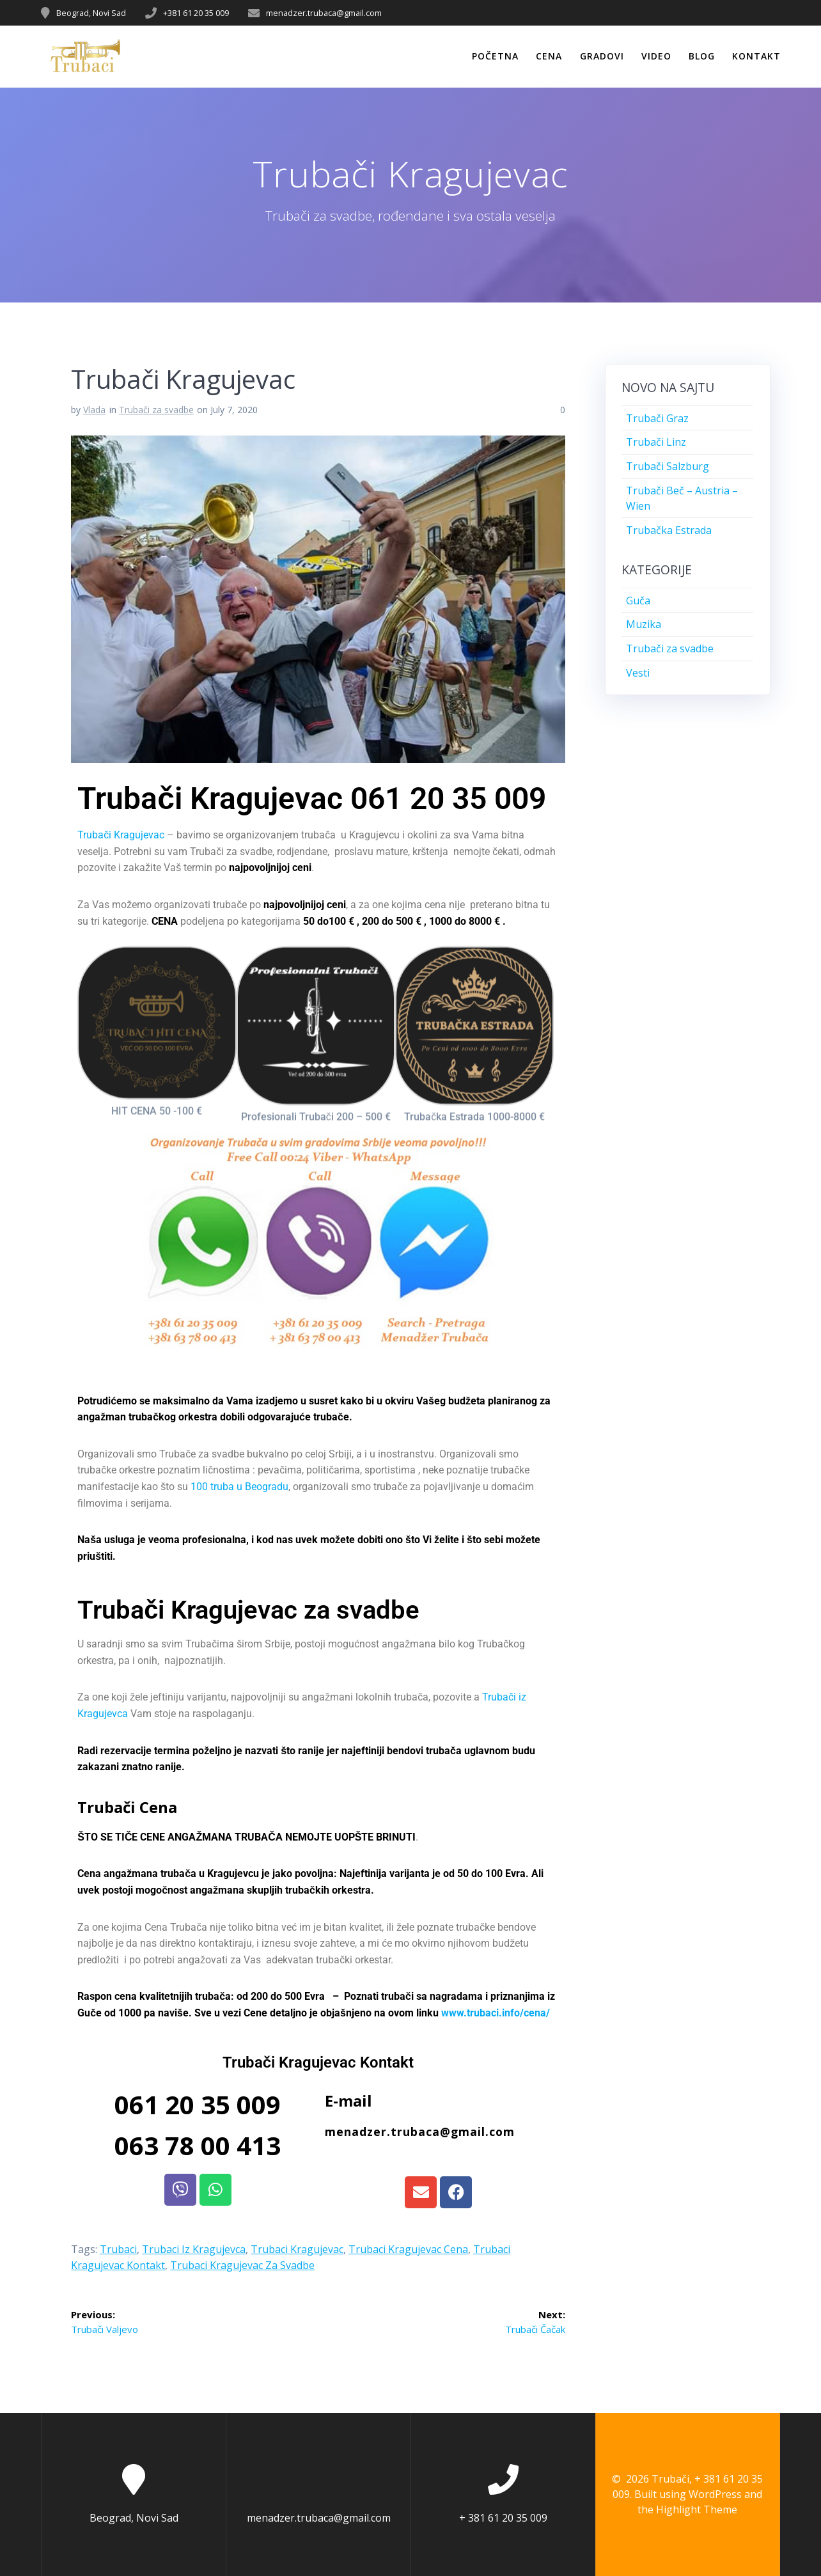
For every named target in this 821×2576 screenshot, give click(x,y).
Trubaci (118, 2249)
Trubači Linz (656, 442)
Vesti (638, 673)
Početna (495, 56)
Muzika (643, 624)
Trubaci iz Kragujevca (194, 2249)
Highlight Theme (696, 2509)
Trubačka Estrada (669, 530)
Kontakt (756, 56)
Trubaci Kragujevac (297, 2249)
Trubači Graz (657, 418)
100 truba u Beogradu (239, 1486)
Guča (638, 600)
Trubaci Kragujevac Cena (408, 2249)
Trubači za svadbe (156, 410)
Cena (549, 56)
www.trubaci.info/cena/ (495, 2013)
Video (656, 56)
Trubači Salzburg (667, 466)
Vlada (94, 410)
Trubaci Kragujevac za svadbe (242, 2265)
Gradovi (602, 56)
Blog (702, 56)
